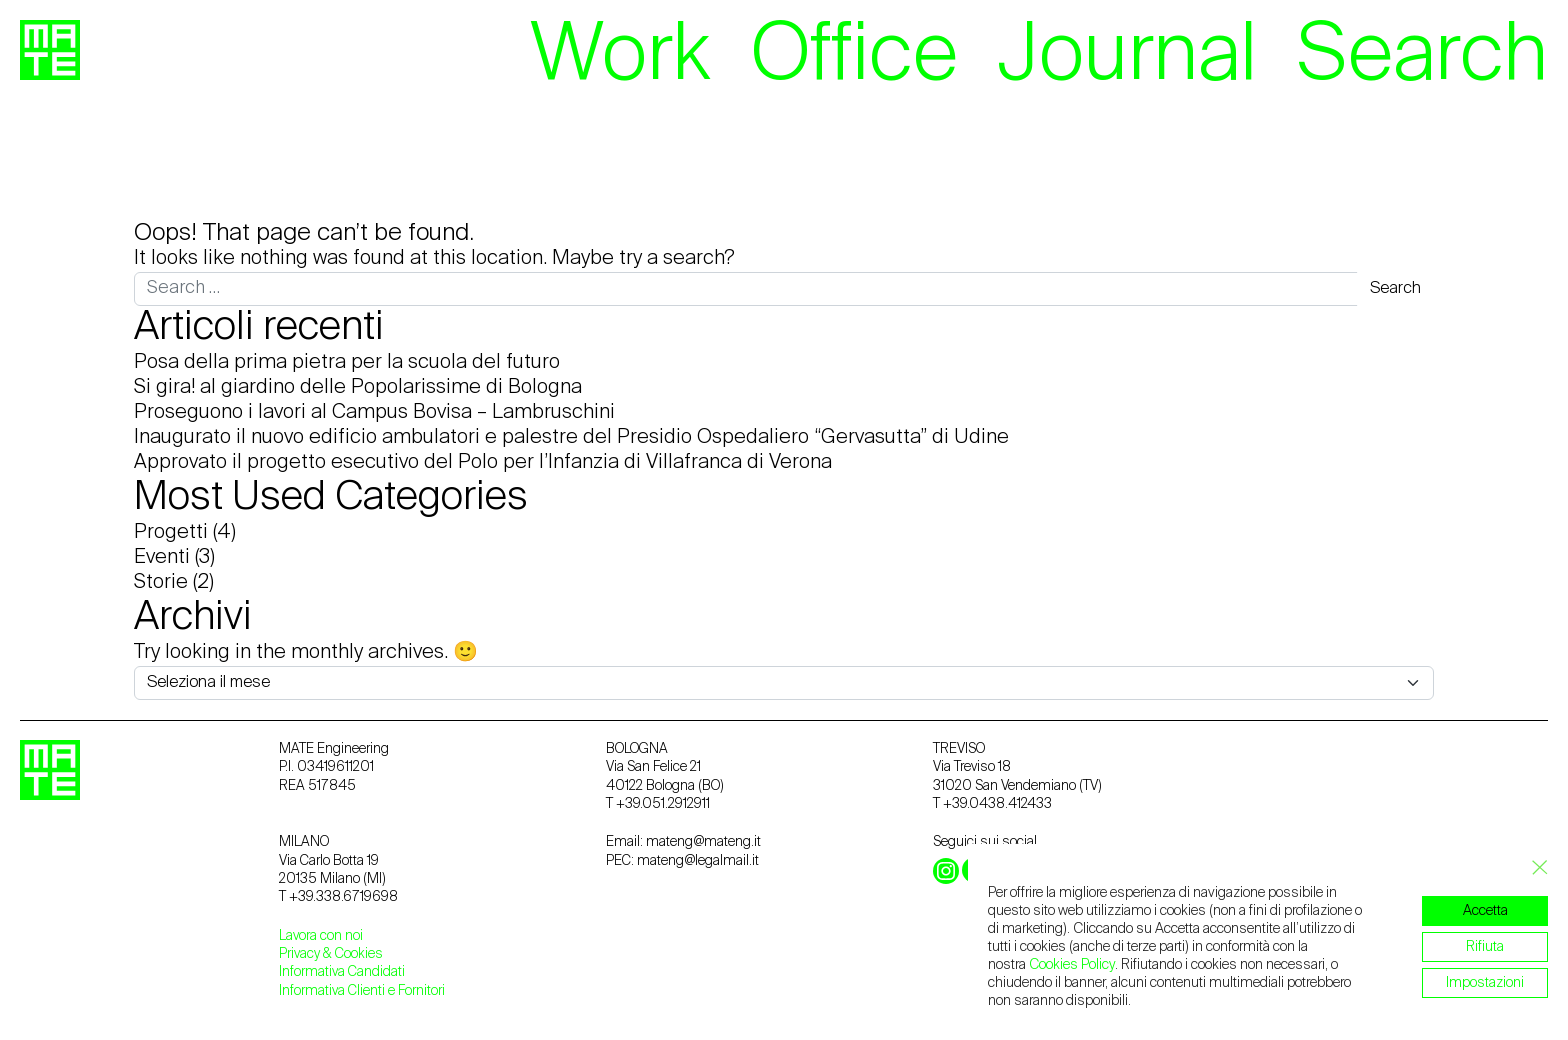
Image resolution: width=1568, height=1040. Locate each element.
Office (854, 57)
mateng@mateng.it (703, 842)
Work (620, 57)
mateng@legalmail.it (698, 861)
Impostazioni (1485, 983)
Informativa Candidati (342, 972)
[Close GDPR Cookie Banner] (1534, 868)
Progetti (171, 533)
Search (1422, 57)
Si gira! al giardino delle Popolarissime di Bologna (358, 388)
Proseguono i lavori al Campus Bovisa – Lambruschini (374, 413)
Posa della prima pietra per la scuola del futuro (347, 363)
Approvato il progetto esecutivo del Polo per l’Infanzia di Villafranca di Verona (483, 463)
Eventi (162, 558)
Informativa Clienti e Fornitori (362, 991)
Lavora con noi (321, 936)
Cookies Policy (1072, 965)
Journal (1127, 57)
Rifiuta (1485, 947)
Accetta (1485, 911)
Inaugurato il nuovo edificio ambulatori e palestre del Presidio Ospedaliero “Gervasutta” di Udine (571, 438)
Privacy (301, 954)
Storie (161, 583)
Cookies (359, 954)
